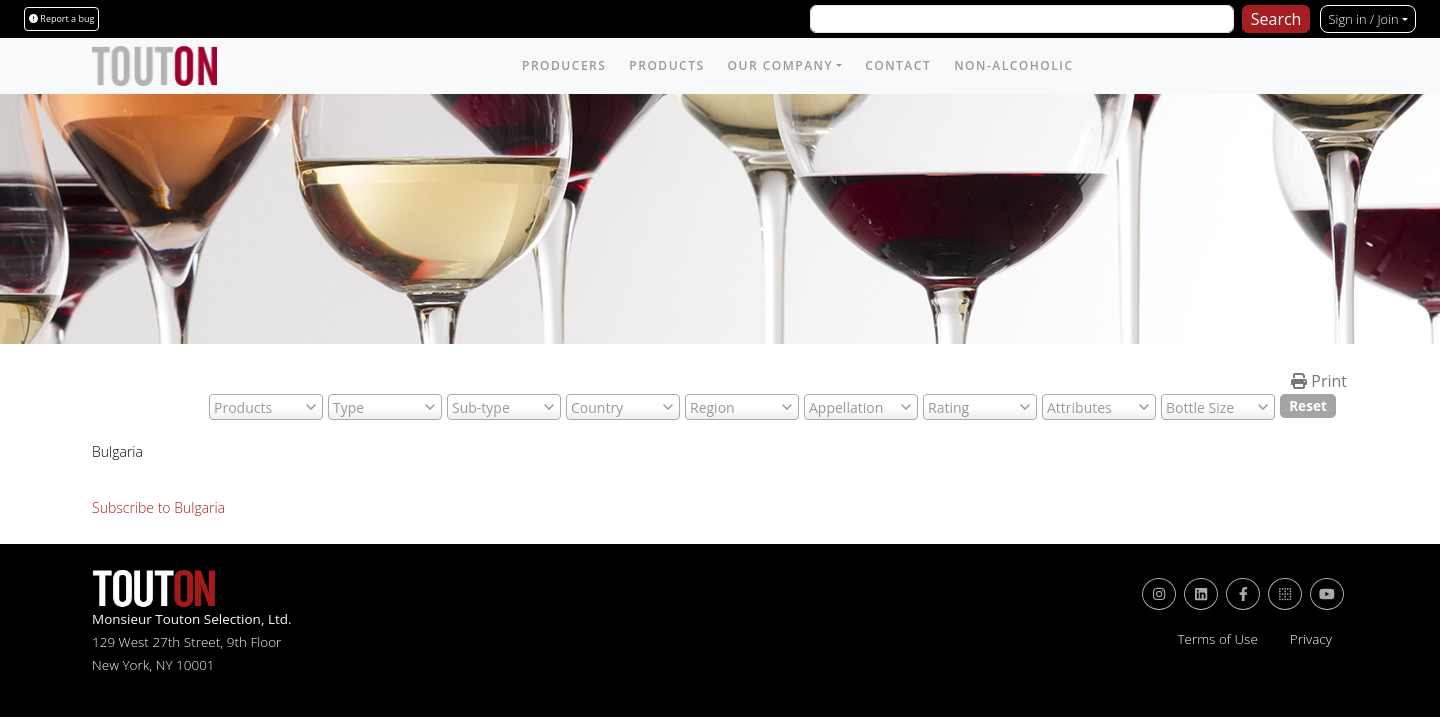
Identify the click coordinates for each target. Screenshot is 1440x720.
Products (666, 65)
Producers (564, 65)
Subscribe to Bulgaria (158, 507)
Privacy (1311, 639)
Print (1319, 381)
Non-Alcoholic (1013, 65)
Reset (1308, 405)
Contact (898, 65)
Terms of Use (1217, 639)
